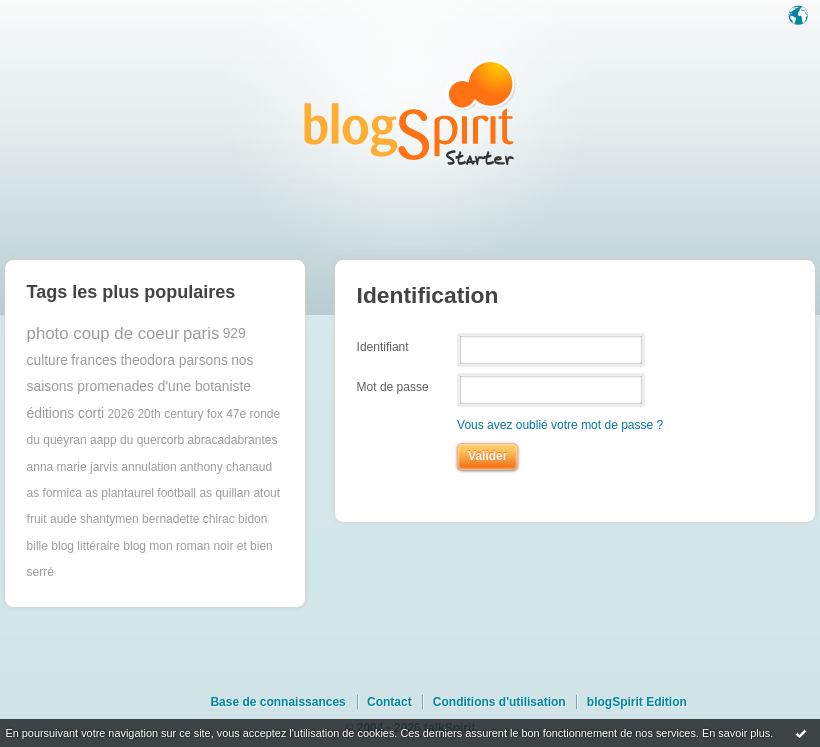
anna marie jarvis (72, 467)
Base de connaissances (277, 702)
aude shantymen (94, 519)
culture (47, 360)
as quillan (224, 493)
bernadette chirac (188, 519)
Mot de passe (393, 387)
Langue (800, 17)
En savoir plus (736, 733)
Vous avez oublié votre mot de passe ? (560, 425)
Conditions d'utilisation (499, 702)
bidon (252, 519)
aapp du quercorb (137, 440)
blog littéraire (85, 546)
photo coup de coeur (103, 333)
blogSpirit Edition (637, 702)
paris (201, 333)
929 (234, 333)
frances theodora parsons (149, 360)
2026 (120, 414)
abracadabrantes (232, 440)
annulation (148, 467)
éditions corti (65, 413)
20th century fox (179, 414)
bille (37, 546)
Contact (389, 702)
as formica (54, 493)
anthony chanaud (226, 467)
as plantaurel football (140, 493)
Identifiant (383, 346)
